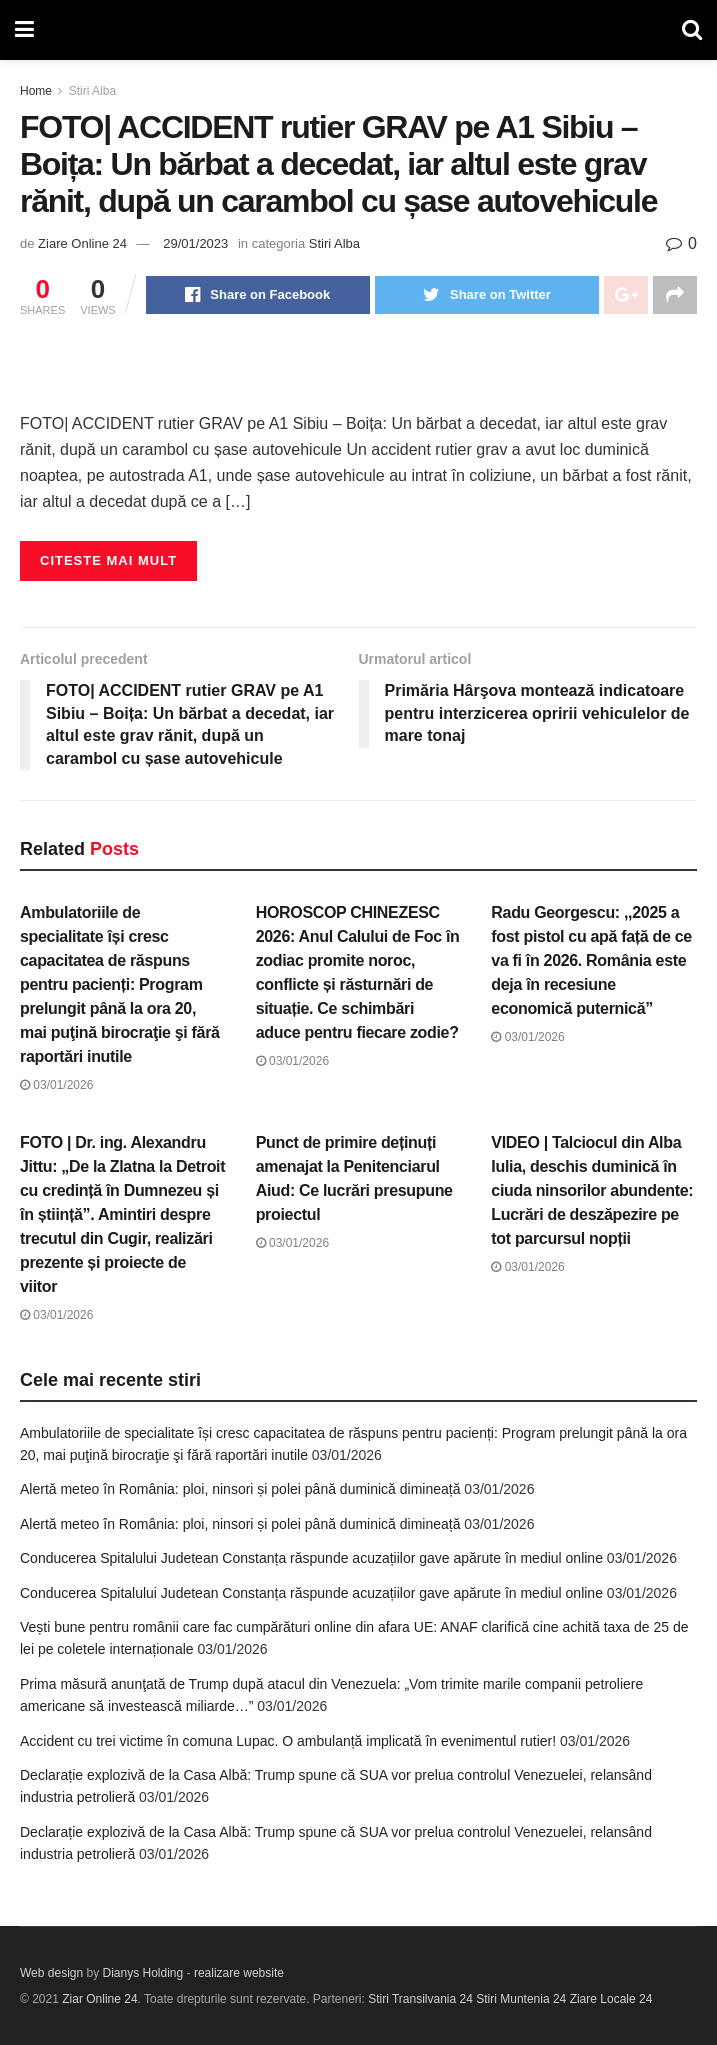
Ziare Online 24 (82, 243)
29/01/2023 (195, 243)
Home (36, 91)
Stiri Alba (92, 91)
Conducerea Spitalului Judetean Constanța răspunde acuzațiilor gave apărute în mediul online (311, 1558)
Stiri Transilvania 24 (420, 1999)
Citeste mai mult (108, 560)
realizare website (239, 1973)
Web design (51, 1973)
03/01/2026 (56, 1085)
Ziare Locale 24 (611, 1999)
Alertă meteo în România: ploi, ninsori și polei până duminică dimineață (240, 1489)
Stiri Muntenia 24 (521, 1999)
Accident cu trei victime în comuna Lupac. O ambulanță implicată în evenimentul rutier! (288, 1741)
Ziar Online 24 (99, 1999)
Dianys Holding (143, 1973)
